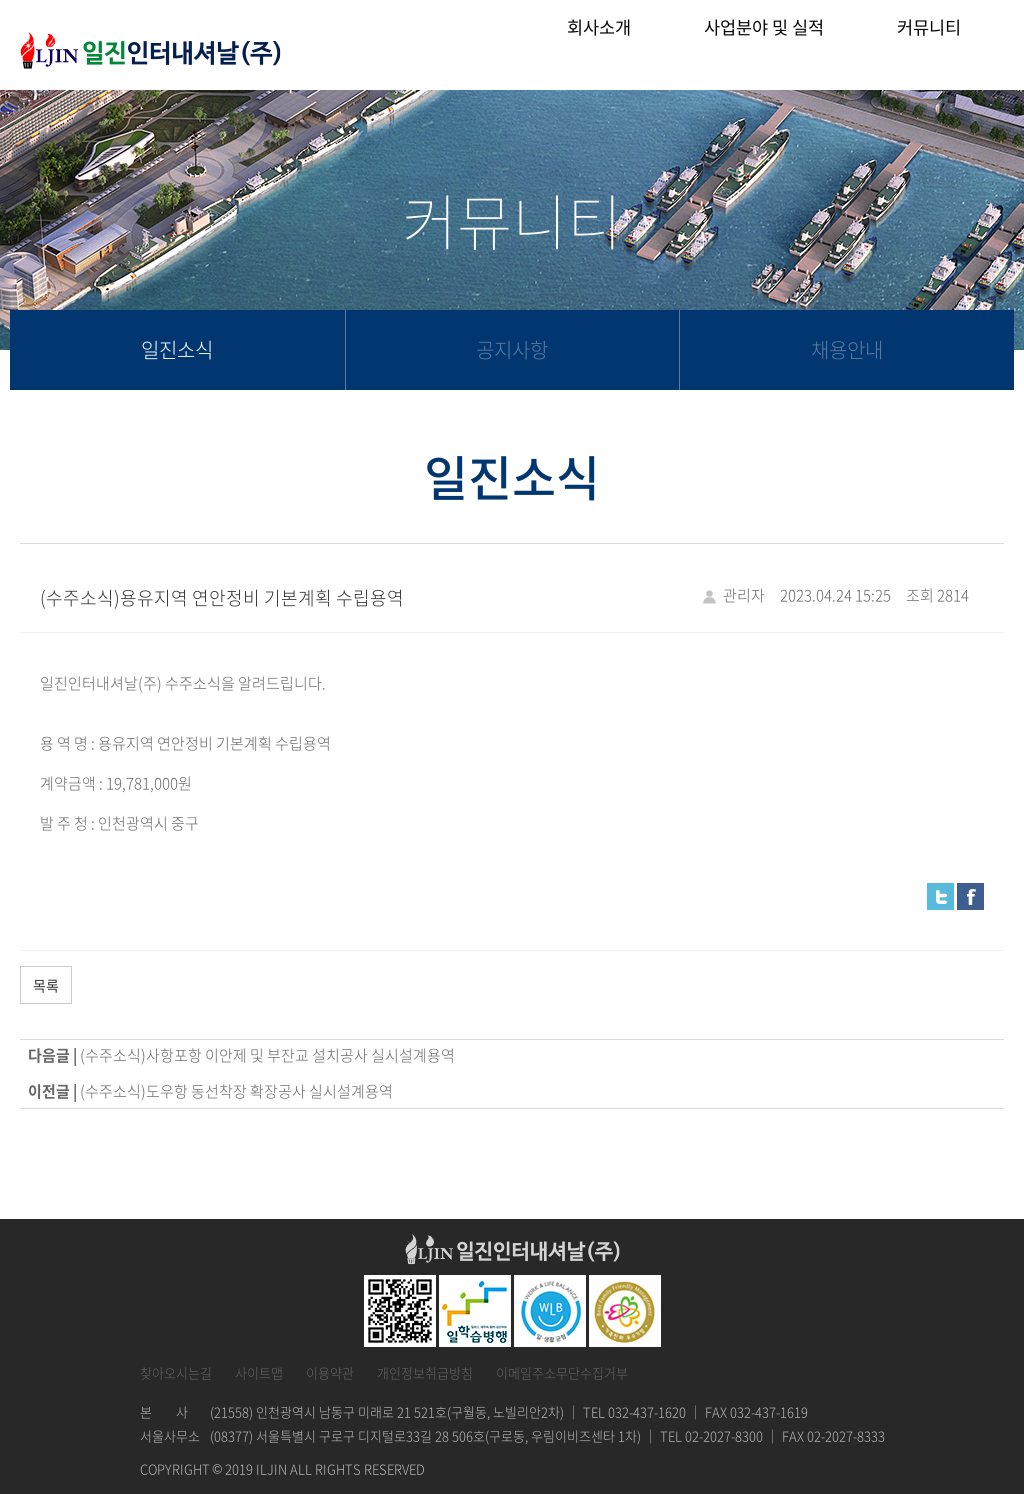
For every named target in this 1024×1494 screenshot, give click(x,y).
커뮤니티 (929, 44)
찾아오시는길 (176, 1372)
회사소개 (599, 44)
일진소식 (177, 349)
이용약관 (330, 1372)
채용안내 (847, 349)
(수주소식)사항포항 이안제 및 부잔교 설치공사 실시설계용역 (267, 1055)
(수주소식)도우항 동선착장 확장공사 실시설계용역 (236, 1091)
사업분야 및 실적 (764, 44)
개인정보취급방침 (425, 1372)
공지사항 (512, 349)
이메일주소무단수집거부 (562, 1372)
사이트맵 (259, 1372)
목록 (46, 985)
